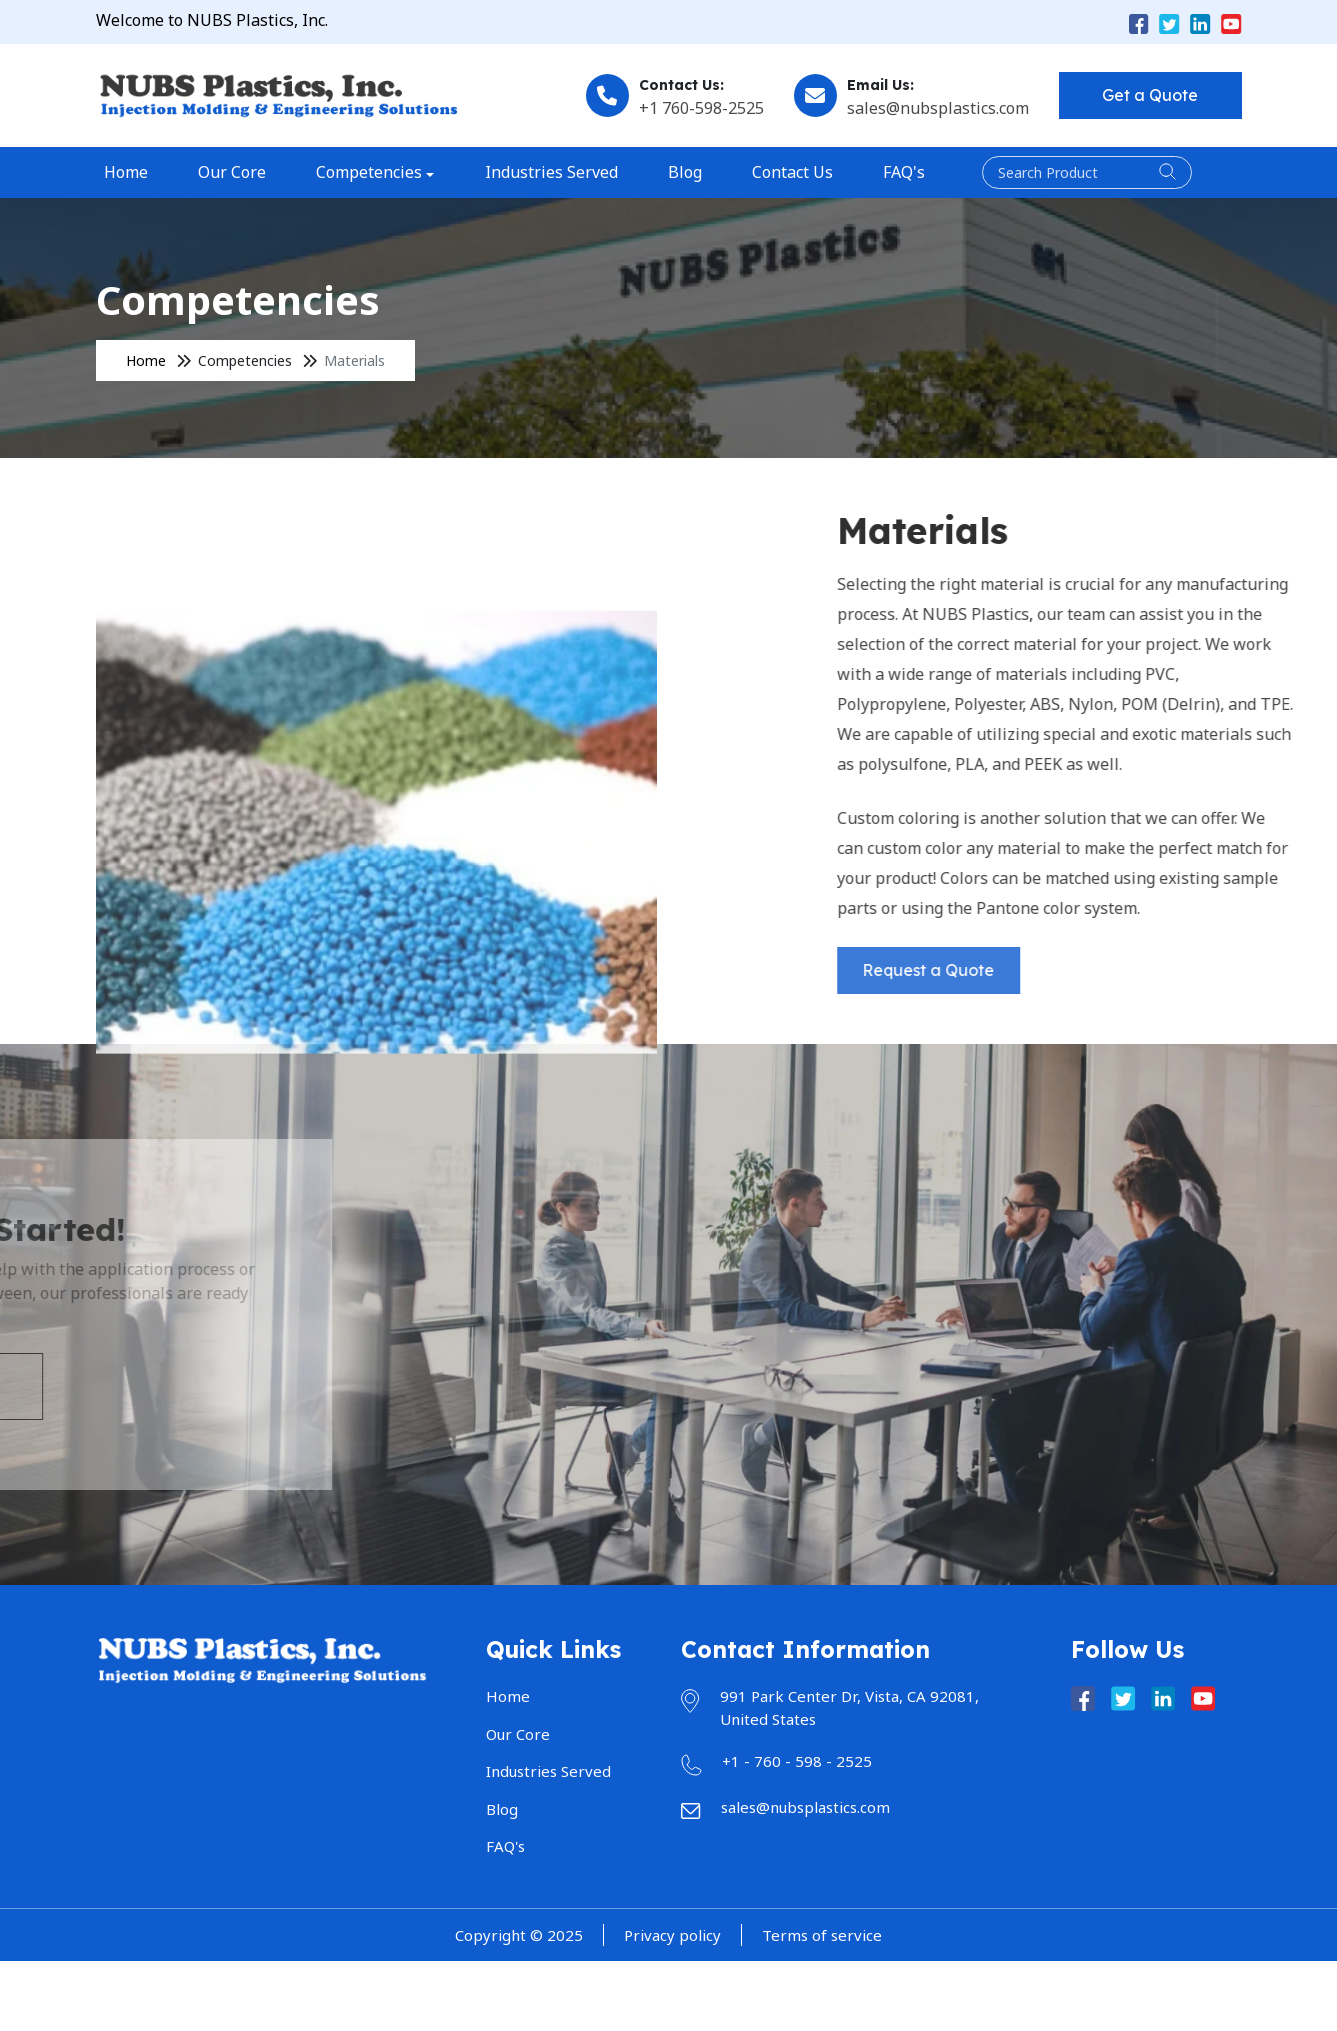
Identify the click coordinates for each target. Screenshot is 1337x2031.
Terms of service (822, 1935)
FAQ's (904, 172)
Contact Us (792, 172)
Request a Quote (1088, 970)
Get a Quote (1150, 95)
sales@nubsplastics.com (938, 108)
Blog (685, 172)
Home (126, 172)
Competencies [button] (369, 172)
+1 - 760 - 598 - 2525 (797, 1761)
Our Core (232, 172)
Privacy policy (672, 1935)
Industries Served (551, 172)
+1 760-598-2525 (701, 108)
